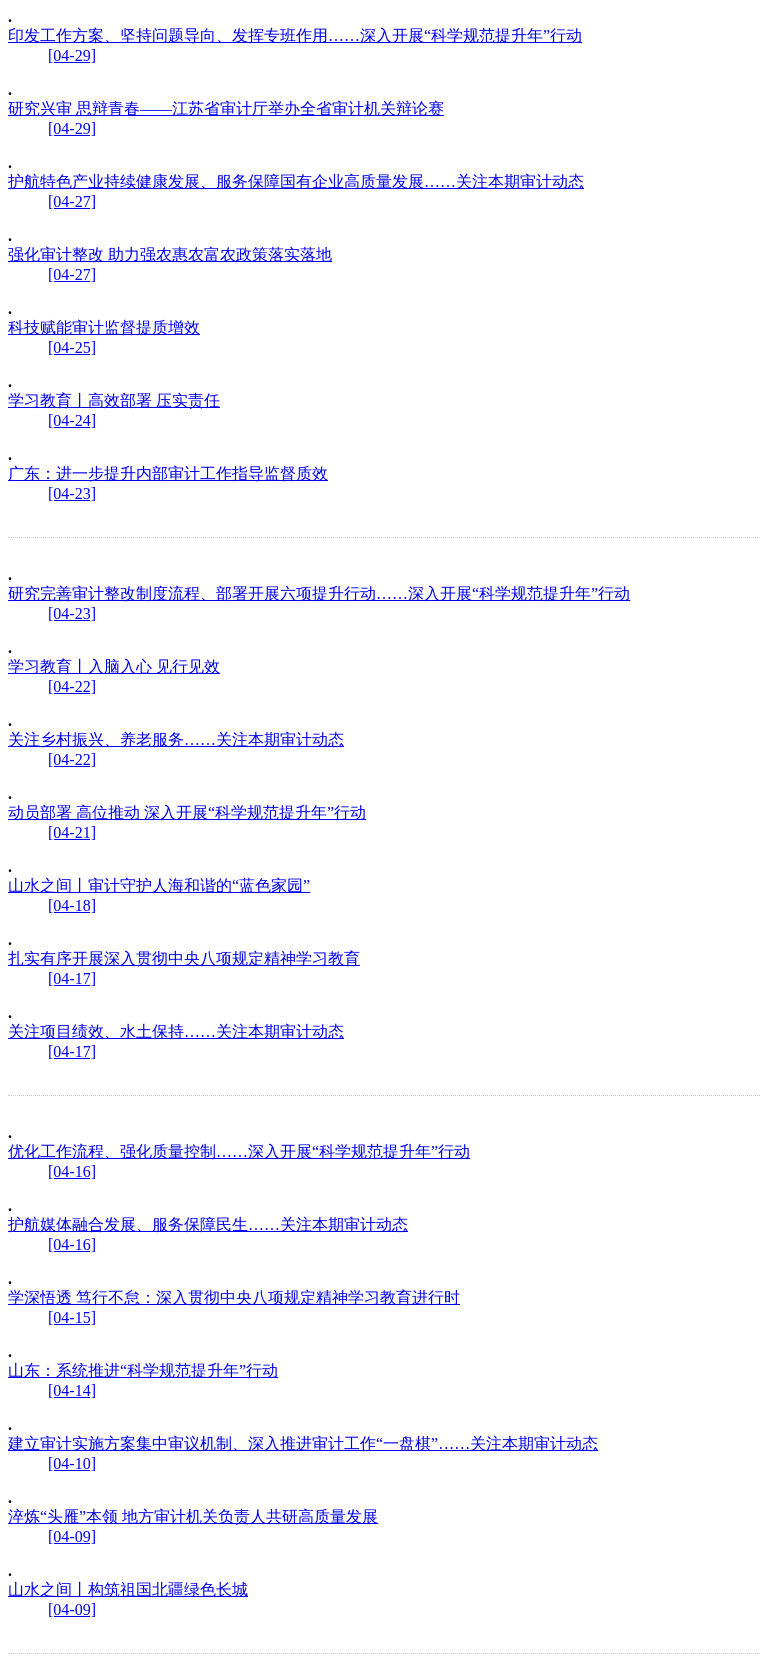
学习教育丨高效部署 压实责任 (114, 400)
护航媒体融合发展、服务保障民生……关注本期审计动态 (208, 1224)
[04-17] (72, 978)
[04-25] (72, 347)
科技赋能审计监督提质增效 (104, 327)
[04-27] (72, 201)
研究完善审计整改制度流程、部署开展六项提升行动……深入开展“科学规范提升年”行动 (319, 593)
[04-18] (72, 905)
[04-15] (72, 1317)
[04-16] (72, 1171)
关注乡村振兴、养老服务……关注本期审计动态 (176, 739)
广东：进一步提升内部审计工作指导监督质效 (168, 473)
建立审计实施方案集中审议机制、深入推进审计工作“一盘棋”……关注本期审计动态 (303, 1443)
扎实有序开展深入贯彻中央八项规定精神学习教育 (184, 958)
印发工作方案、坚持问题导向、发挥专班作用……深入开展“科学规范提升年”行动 (295, 35)
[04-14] (72, 1390)
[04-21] (72, 832)
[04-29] (72, 55)
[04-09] (72, 1536)
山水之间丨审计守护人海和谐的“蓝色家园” (159, 885)
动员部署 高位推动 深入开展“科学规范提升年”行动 (187, 812)
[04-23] (72, 493)
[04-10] (72, 1463)
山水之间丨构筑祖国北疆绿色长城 (128, 1589)
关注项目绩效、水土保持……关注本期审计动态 (176, 1031)
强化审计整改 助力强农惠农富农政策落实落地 (170, 254)
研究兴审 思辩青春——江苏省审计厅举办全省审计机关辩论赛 (226, 108)
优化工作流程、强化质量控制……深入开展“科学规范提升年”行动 (239, 1151)
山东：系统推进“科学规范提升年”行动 (143, 1370)
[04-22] (72, 686)
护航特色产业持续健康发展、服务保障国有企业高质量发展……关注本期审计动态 (296, 181)
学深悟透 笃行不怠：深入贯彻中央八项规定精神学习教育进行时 (234, 1297)
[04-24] (72, 420)
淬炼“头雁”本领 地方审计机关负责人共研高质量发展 (193, 1516)
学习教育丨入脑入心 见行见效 (114, 666)
